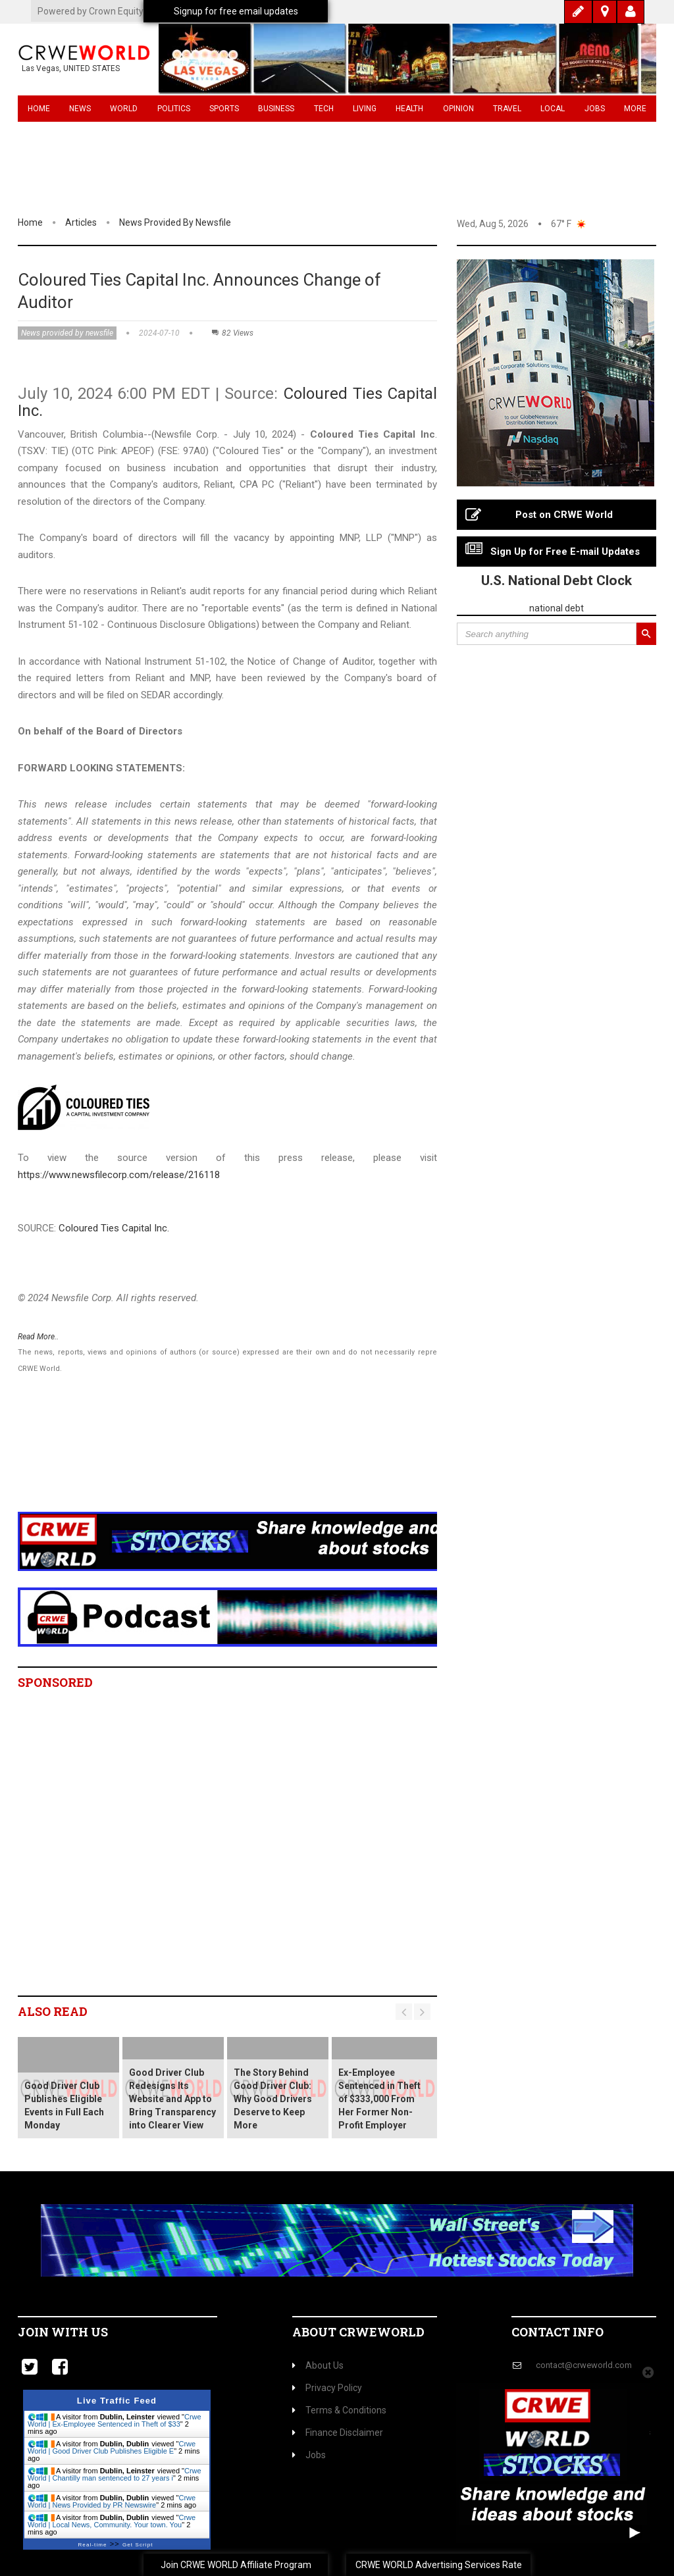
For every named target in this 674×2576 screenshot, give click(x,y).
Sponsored (55, 1682)
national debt (556, 608)
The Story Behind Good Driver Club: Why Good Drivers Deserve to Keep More (273, 2098)
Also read (53, 2011)
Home (39, 108)
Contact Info (557, 2332)
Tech (324, 108)
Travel (507, 108)
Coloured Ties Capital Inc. (114, 1228)
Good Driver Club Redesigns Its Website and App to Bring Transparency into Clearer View (172, 2098)
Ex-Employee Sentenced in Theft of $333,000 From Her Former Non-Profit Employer (379, 2098)
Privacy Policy (327, 2388)
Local (552, 108)
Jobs (594, 108)
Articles (81, 222)
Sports (224, 108)
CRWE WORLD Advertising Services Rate (438, 2565)
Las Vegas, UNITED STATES (71, 68)
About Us (318, 2365)
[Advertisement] (258, 1459)
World (124, 108)
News (80, 108)
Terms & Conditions (339, 2410)
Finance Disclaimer (337, 2432)
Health (409, 108)
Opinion (458, 108)
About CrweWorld (358, 2332)
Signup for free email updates (236, 11)
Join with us (63, 2332)
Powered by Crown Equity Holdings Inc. (117, 11)
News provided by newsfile (175, 222)
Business (276, 108)
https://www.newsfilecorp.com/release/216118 (119, 1175)
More (635, 108)
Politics (173, 108)
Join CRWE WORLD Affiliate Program (236, 2565)
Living (364, 108)
